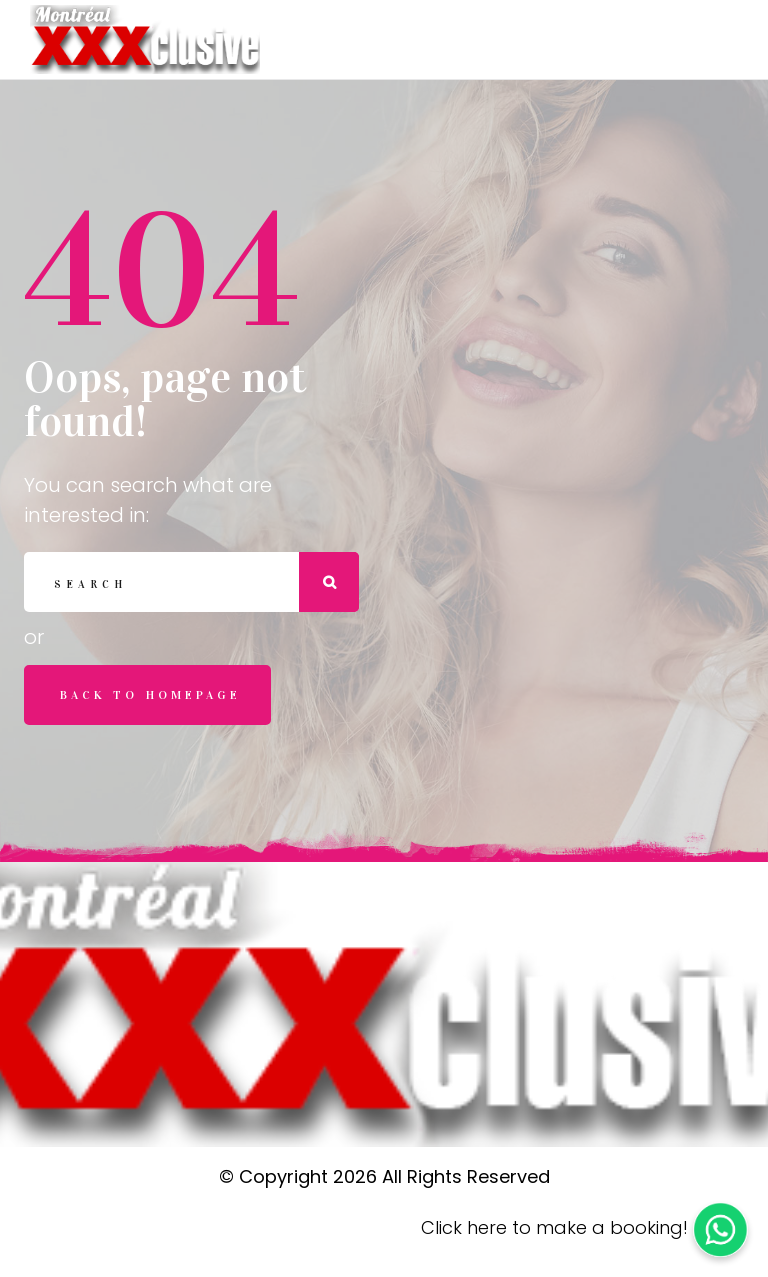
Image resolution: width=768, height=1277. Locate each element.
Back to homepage (150, 695)
